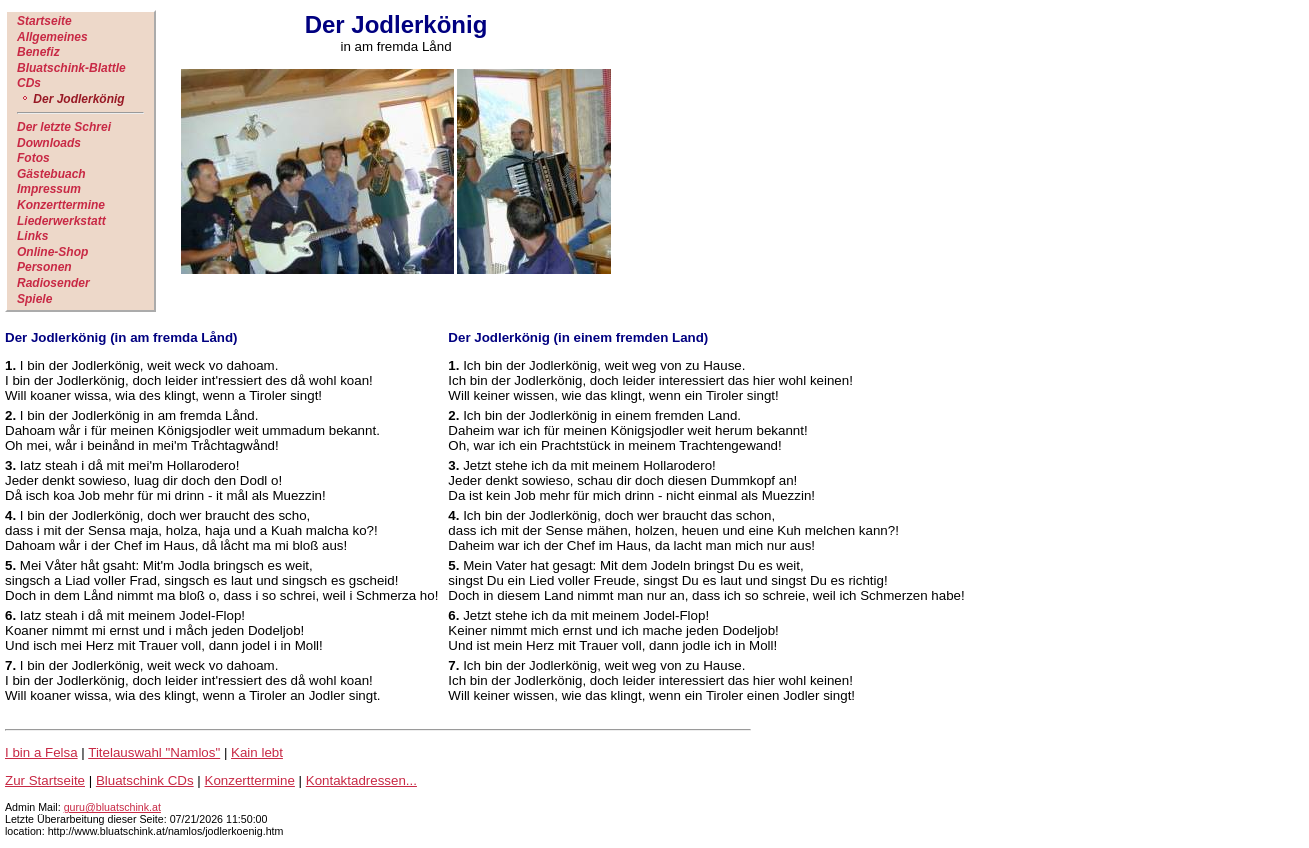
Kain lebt (257, 752)
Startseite (44, 21)
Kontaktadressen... (361, 780)
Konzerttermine (61, 205)
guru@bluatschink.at (112, 807)
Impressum (49, 189)
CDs (29, 83)
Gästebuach (51, 174)
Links (32, 236)
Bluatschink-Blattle (71, 68)
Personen (44, 267)
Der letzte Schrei (64, 127)
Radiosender (53, 283)
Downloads (49, 143)
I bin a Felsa (41, 752)
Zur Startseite (45, 780)
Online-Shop (52, 252)
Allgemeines (52, 37)
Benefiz (38, 52)
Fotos (33, 158)
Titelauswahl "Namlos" (154, 752)
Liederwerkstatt (61, 221)
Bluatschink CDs (145, 780)
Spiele (34, 299)
